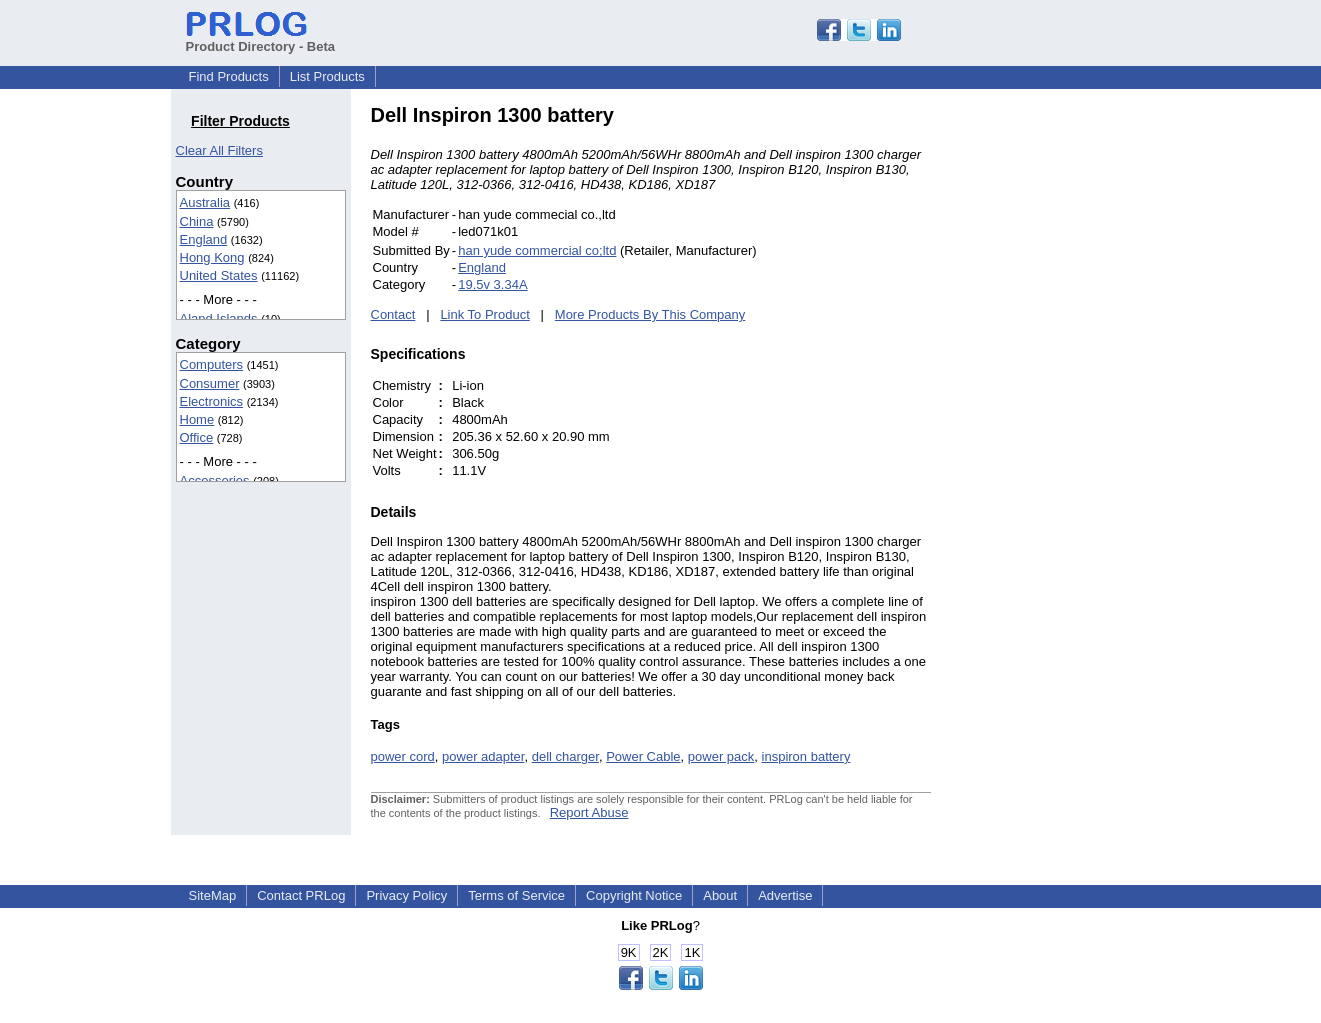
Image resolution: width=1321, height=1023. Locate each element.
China (197, 221)
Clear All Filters (219, 150)
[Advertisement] (1066, 404)
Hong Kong (212, 257)
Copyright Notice (634, 895)
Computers (212, 364)
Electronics (212, 401)
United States (219, 275)
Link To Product (484, 314)
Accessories (215, 480)
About (720, 895)
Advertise (785, 895)
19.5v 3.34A (492, 284)
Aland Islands (219, 318)
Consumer (210, 383)
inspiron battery (806, 756)
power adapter (483, 756)
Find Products (229, 76)
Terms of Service (516, 895)
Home (197, 419)
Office (197, 437)
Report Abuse (589, 812)
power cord (403, 756)
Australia (205, 202)
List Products (327, 76)
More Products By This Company (650, 314)
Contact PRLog (301, 895)
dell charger (565, 756)
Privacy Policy (406, 895)
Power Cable (643, 756)
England (204, 239)
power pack (721, 756)
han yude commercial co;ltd (537, 250)
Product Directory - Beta (261, 39)
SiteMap (213, 895)
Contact (393, 314)
